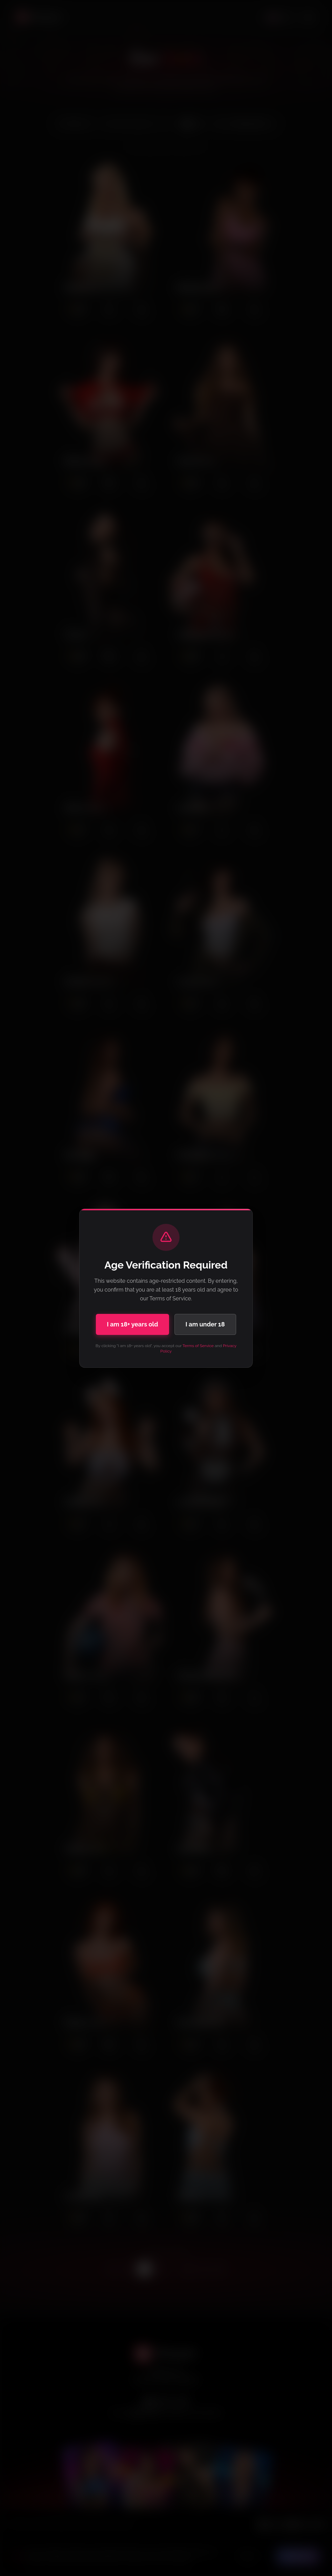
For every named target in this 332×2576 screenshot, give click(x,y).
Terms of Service (198, 1345)
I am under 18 (205, 1324)
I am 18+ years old (132, 1324)
